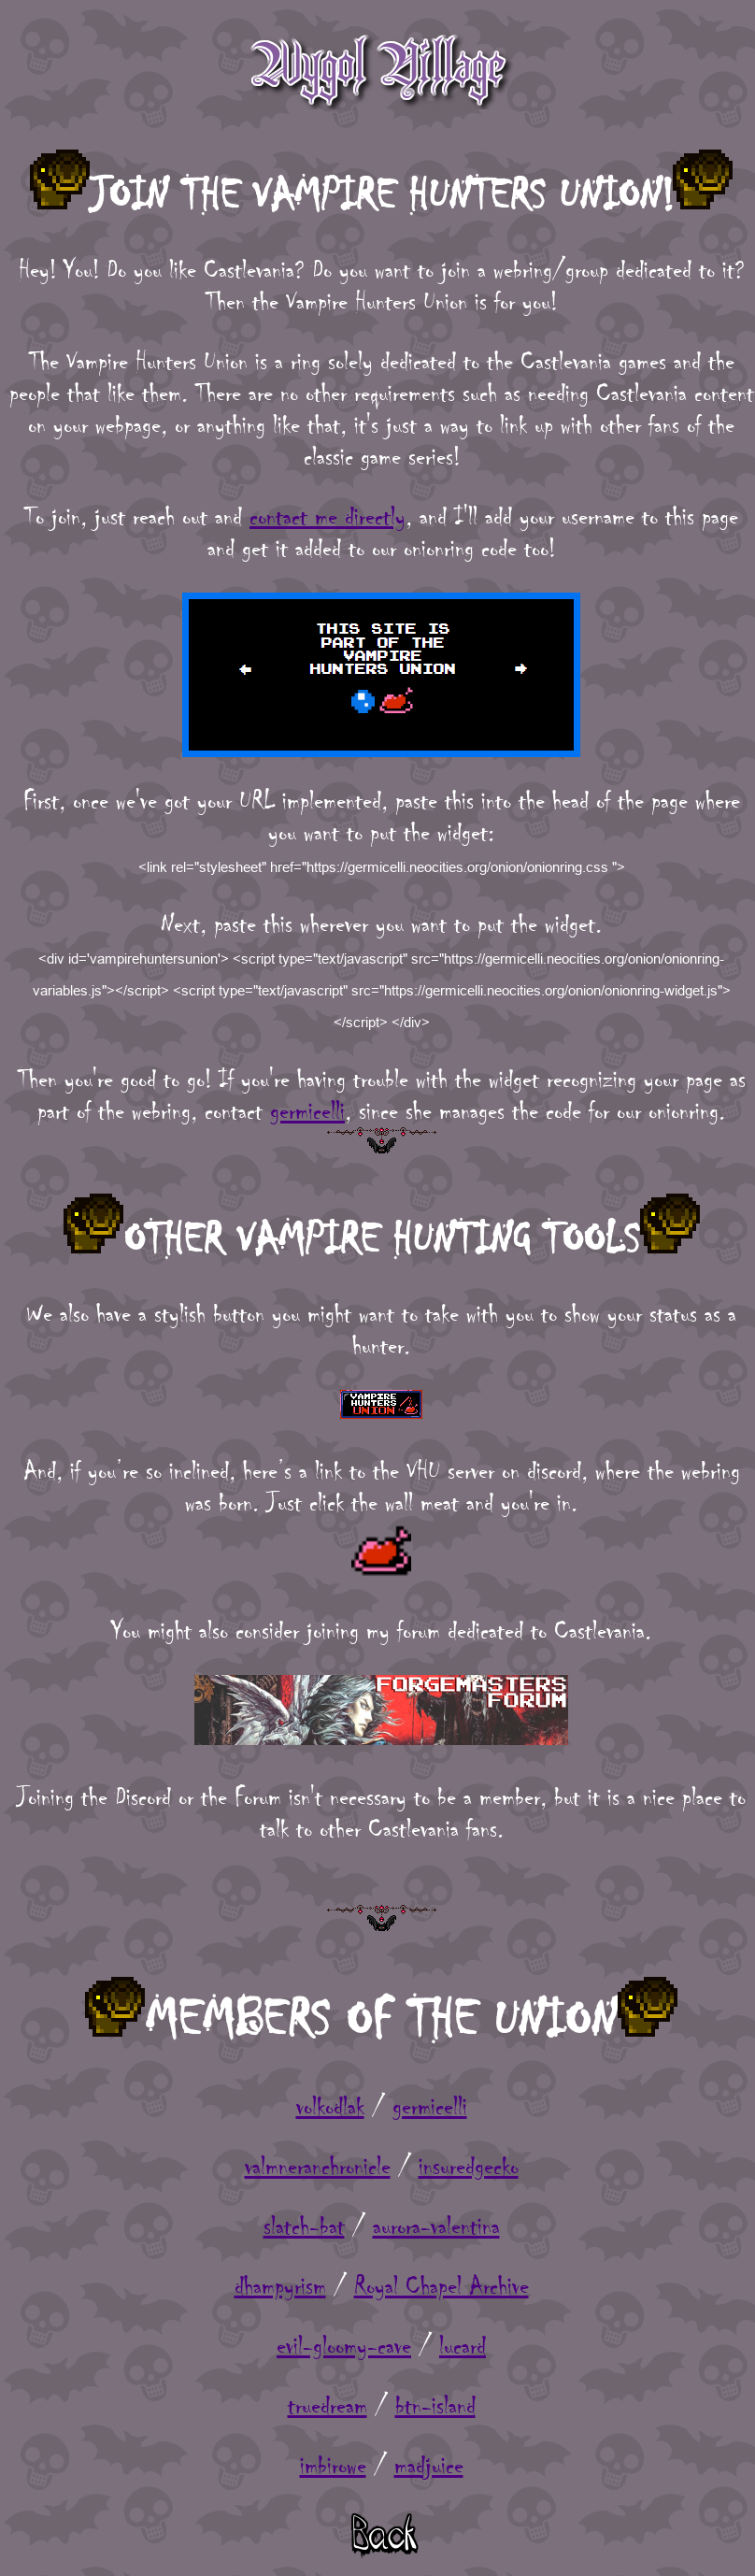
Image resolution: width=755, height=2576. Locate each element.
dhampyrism (280, 2286)
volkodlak (330, 2107)
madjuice (428, 2466)
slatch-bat (304, 2226)
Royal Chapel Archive (441, 2286)
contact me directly (327, 517)
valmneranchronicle (318, 2166)
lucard (462, 2346)
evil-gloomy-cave (344, 2346)
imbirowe (333, 2466)
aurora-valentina (436, 2226)
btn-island (435, 2406)
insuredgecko (469, 2166)
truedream (327, 2406)
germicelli (307, 1111)
